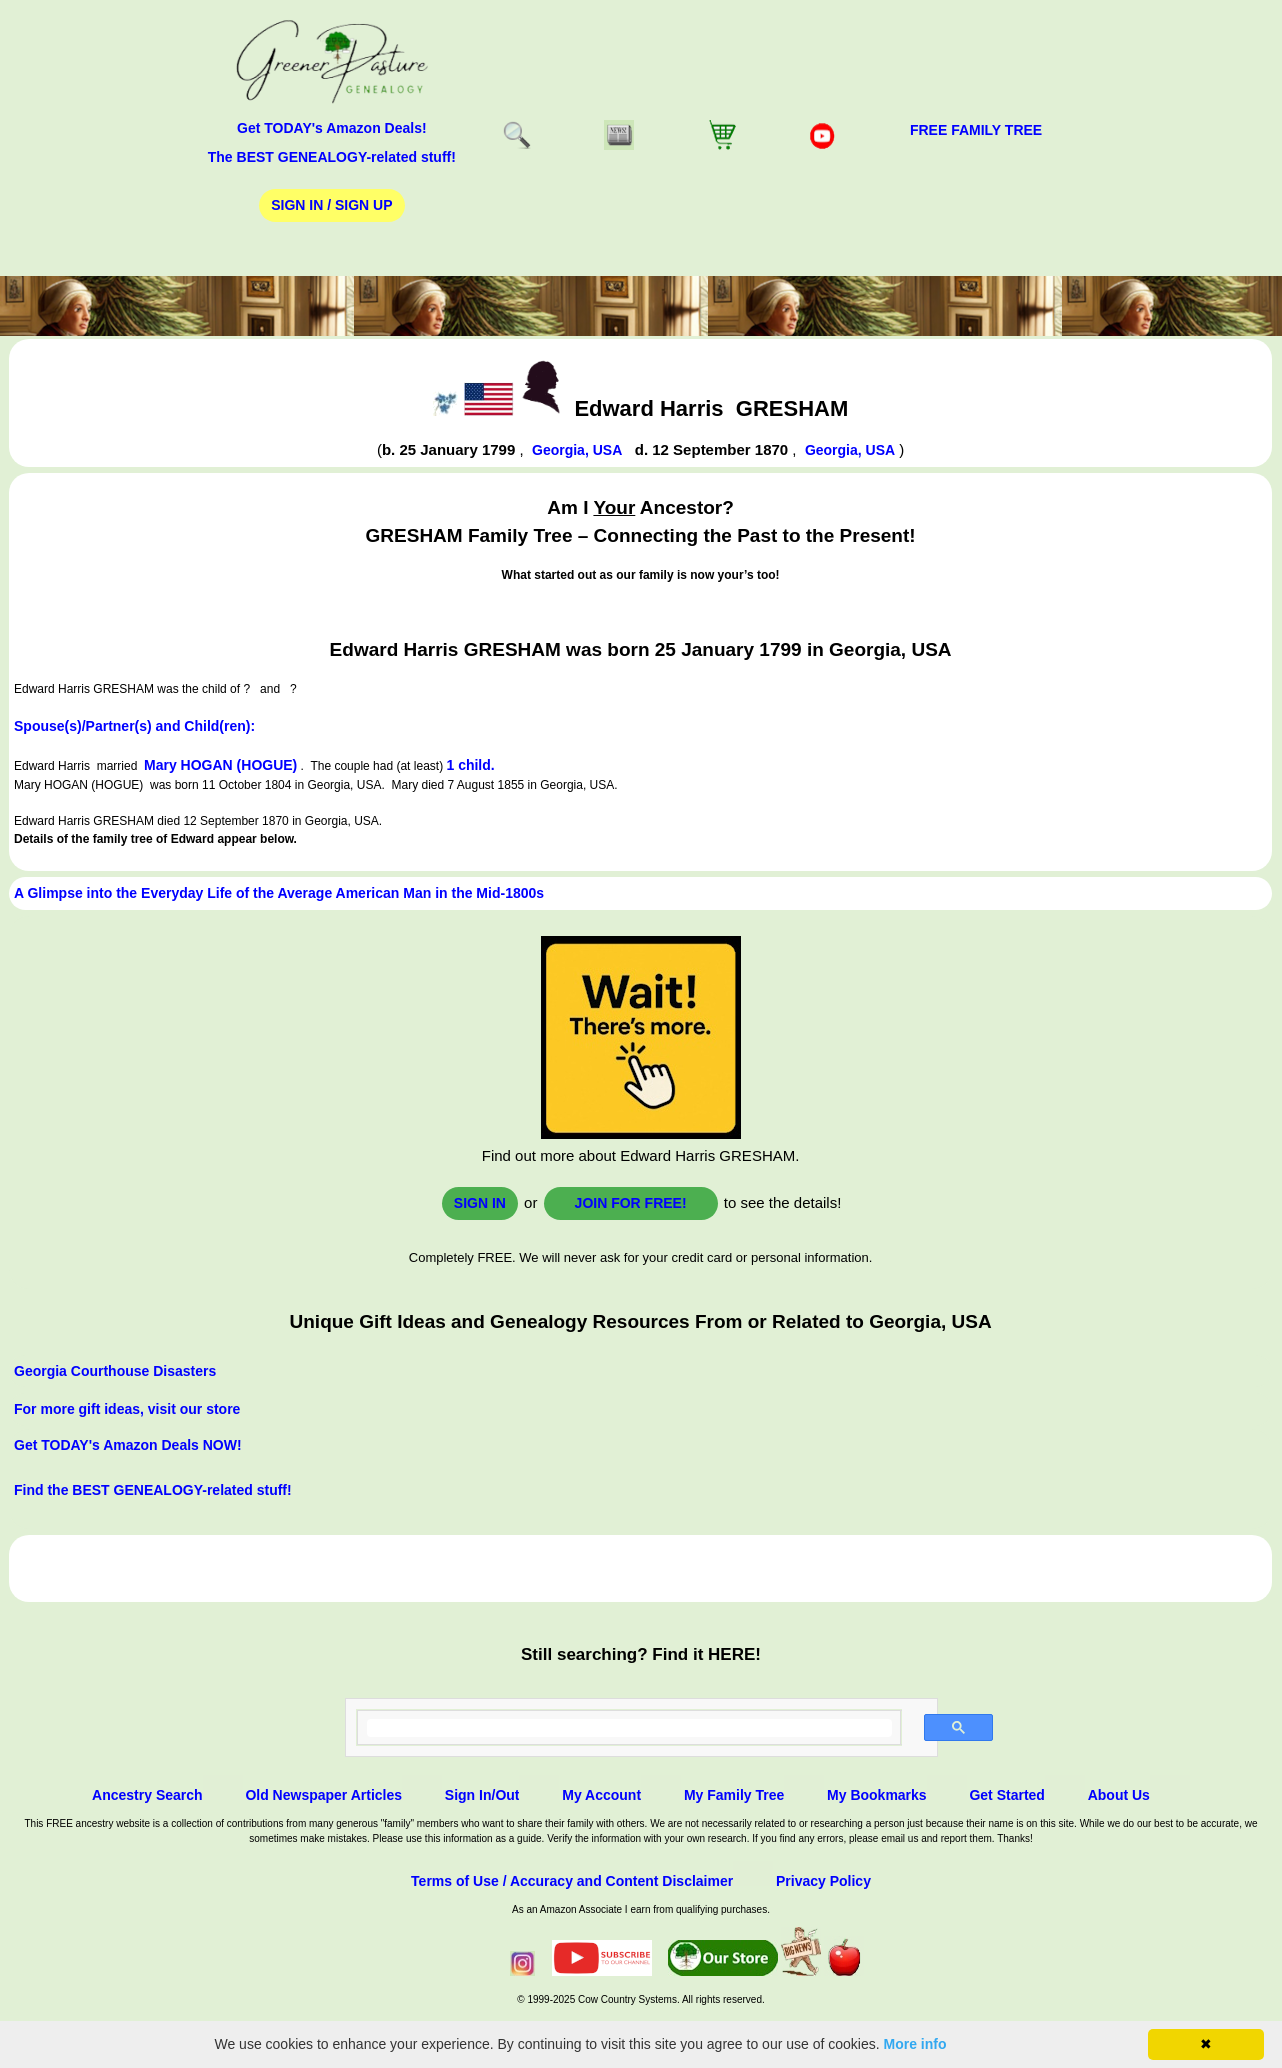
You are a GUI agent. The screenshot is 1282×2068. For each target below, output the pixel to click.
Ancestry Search (147, 1795)
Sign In (480, 1203)
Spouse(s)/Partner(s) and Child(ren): (134, 726)
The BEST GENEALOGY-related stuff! (332, 157)
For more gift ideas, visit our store (127, 1409)
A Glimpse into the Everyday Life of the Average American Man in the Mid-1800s (279, 893)
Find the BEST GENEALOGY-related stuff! (153, 1490)
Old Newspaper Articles (323, 1795)
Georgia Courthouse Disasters (115, 1371)
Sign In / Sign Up (331, 205)
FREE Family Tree (976, 130)
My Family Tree (734, 1795)
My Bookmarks (877, 1795)
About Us (1119, 1795)
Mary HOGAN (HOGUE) (220, 765)
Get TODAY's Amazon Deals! (332, 128)
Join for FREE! (631, 1203)
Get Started (1006, 1795)
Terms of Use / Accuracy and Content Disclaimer (572, 1881)
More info (915, 2044)
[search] (629, 1728)
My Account (601, 1795)
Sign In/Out (482, 1795)
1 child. (470, 765)
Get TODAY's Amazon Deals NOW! (128, 1445)
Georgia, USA (577, 450)
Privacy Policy (823, 1881)
